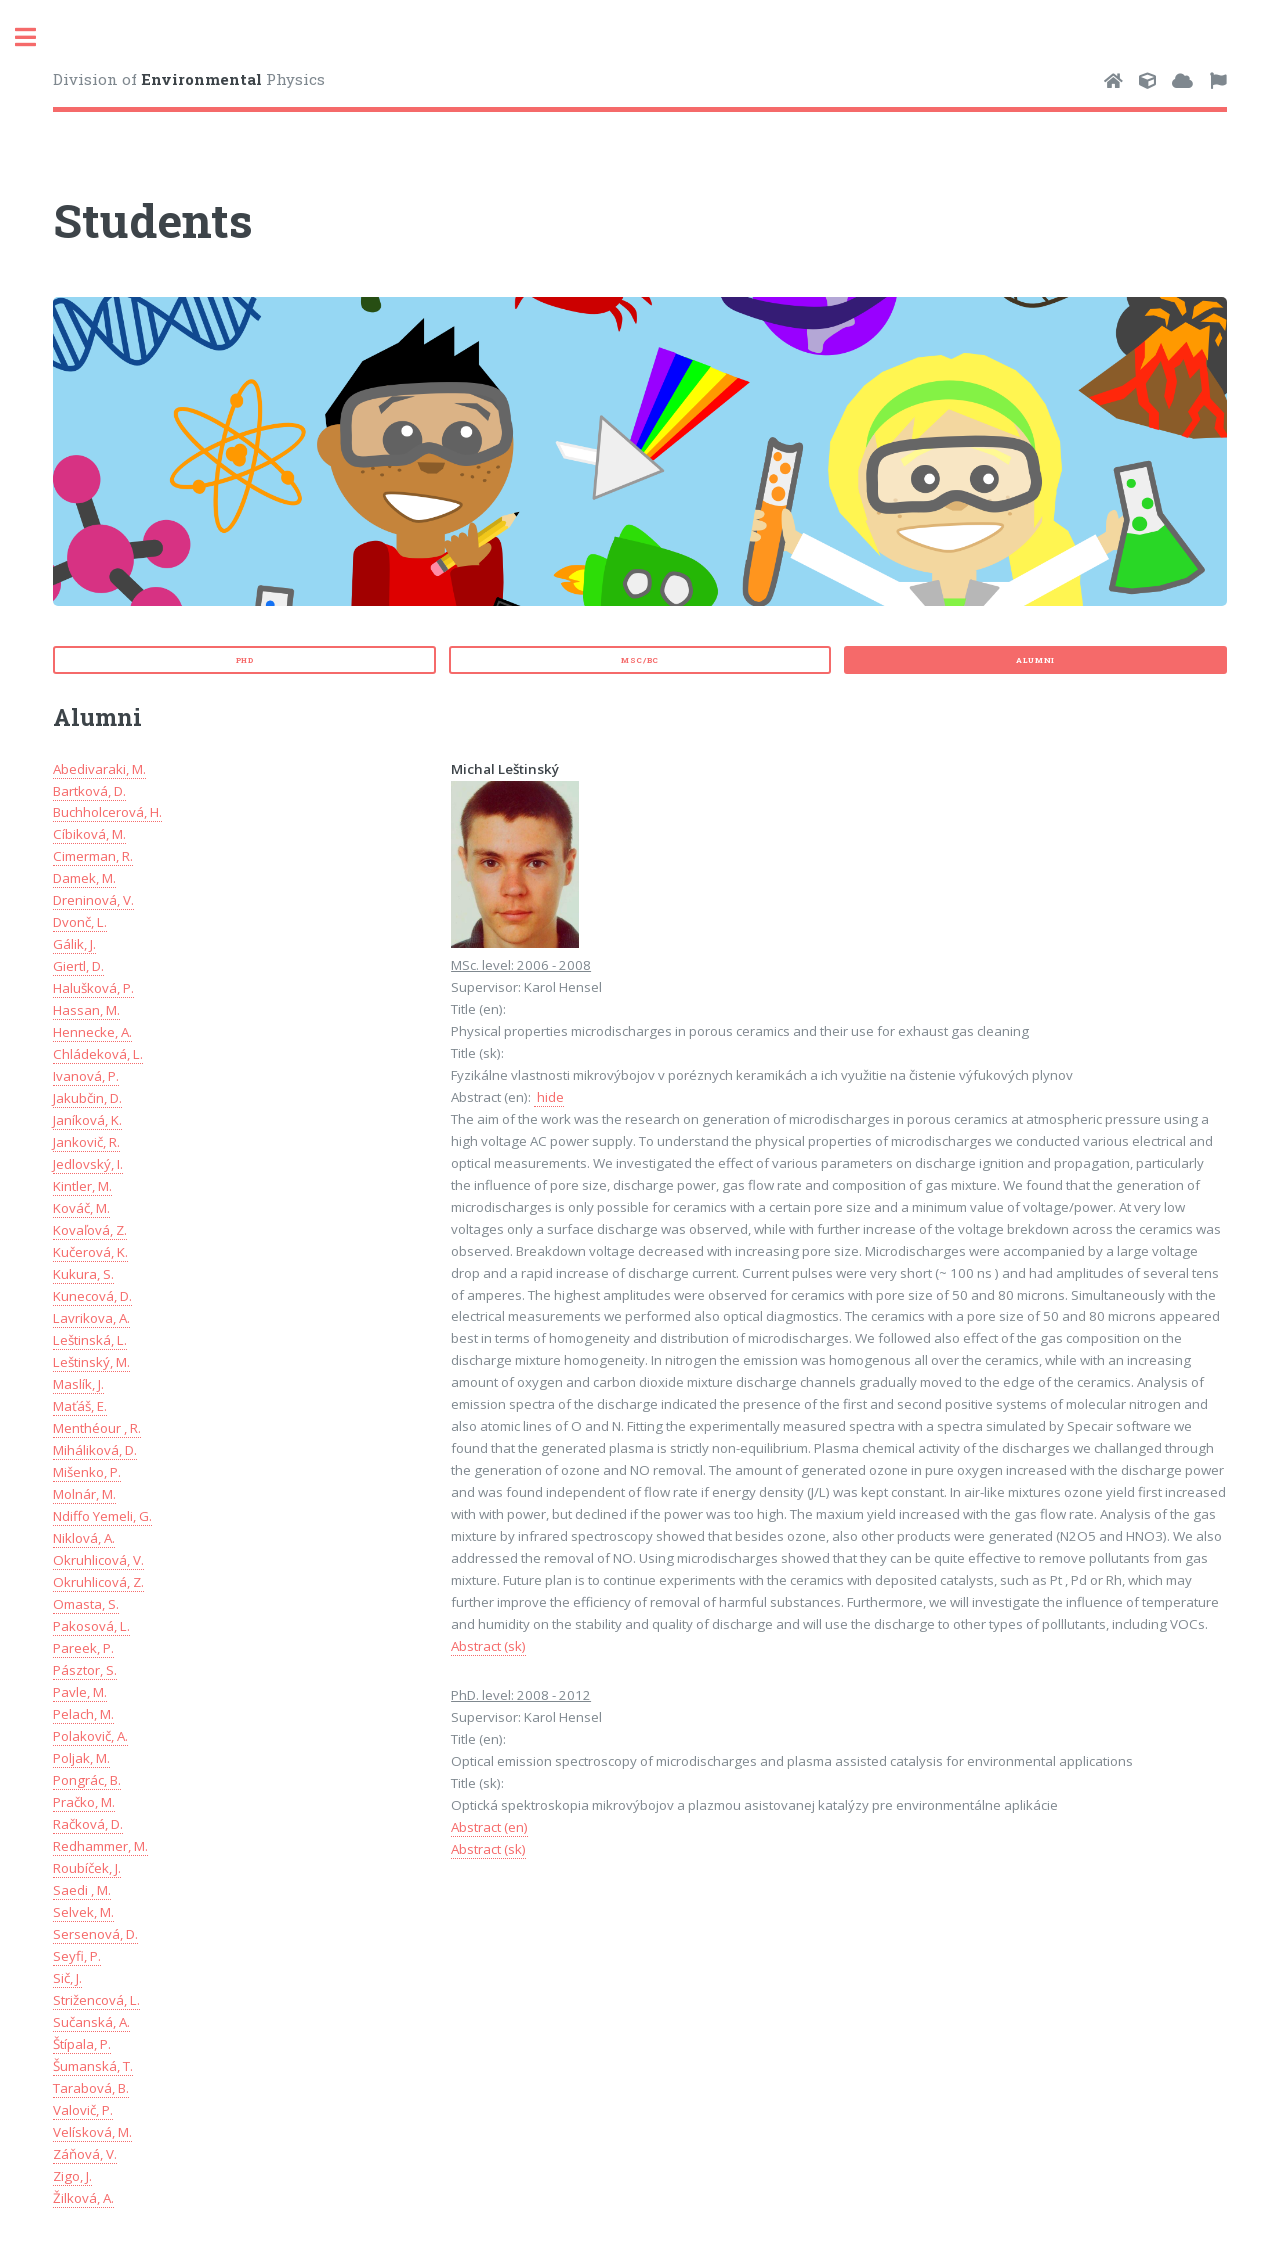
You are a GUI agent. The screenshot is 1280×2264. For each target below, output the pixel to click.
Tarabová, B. (91, 2088)
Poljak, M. (81, 1758)
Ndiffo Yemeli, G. (102, 1516)
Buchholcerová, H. (107, 812)
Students (153, 220)
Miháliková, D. (95, 1450)
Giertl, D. (78, 966)
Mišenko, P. (87, 1472)
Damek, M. (84, 878)
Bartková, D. (89, 791)
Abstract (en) (489, 1827)
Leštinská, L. (90, 1340)
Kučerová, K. (90, 1252)
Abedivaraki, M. (99, 769)
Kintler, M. (82, 1186)
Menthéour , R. (97, 1428)
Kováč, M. (81, 1208)
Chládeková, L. (98, 1054)
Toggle (36, 37)
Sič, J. (67, 1978)
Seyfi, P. (77, 1956)
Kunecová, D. (92, 1296)
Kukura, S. (83, 1274)
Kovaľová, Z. (90, 1230)
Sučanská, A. (91, 2022)
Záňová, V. (85, 2154)
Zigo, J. (72, 2176)
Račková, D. (88, 1824)
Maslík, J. (78, 1384)
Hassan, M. (86, 1010)
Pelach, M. (83, 1714)
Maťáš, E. (80, 1406)
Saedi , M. (82, 1890)
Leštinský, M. (91, 1362)
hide (549, 1097)
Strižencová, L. (96, 2000)
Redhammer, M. (100, 1846)
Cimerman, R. (93, 856)
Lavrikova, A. (91, 1318)
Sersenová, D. (95, 1934)
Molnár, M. (84, 1494)
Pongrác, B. (87, 1780)
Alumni (1035, 660)
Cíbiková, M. (89, 834)
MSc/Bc (640, 660)
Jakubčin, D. (87, 1098)
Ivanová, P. (86, 1076)
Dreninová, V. (93, 900)
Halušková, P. (93, 988)
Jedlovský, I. (88, 1164)
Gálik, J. (74, 944)
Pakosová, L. (91, 1626)
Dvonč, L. (80, 922)
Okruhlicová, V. (98, 1560)
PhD (245, 660)
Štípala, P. (82, 2044)
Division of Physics (189, 79)
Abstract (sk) (488, 1646)
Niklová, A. (84, 1538)
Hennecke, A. (92, 1032)
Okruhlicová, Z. (98, 1582)
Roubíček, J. (87, 1868)
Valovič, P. (83, 2110)
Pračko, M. (84, 1802)
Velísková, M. (92, 2132)
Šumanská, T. (93, 2066)
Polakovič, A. (90, 1736)
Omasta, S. (86, 1604)
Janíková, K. (87, 1120)
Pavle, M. (80, 1692)
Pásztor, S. (85, 1670)
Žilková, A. (83, 2198)
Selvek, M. (83, 1912)
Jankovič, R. (86, 1142)
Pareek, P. (83, 1648)
